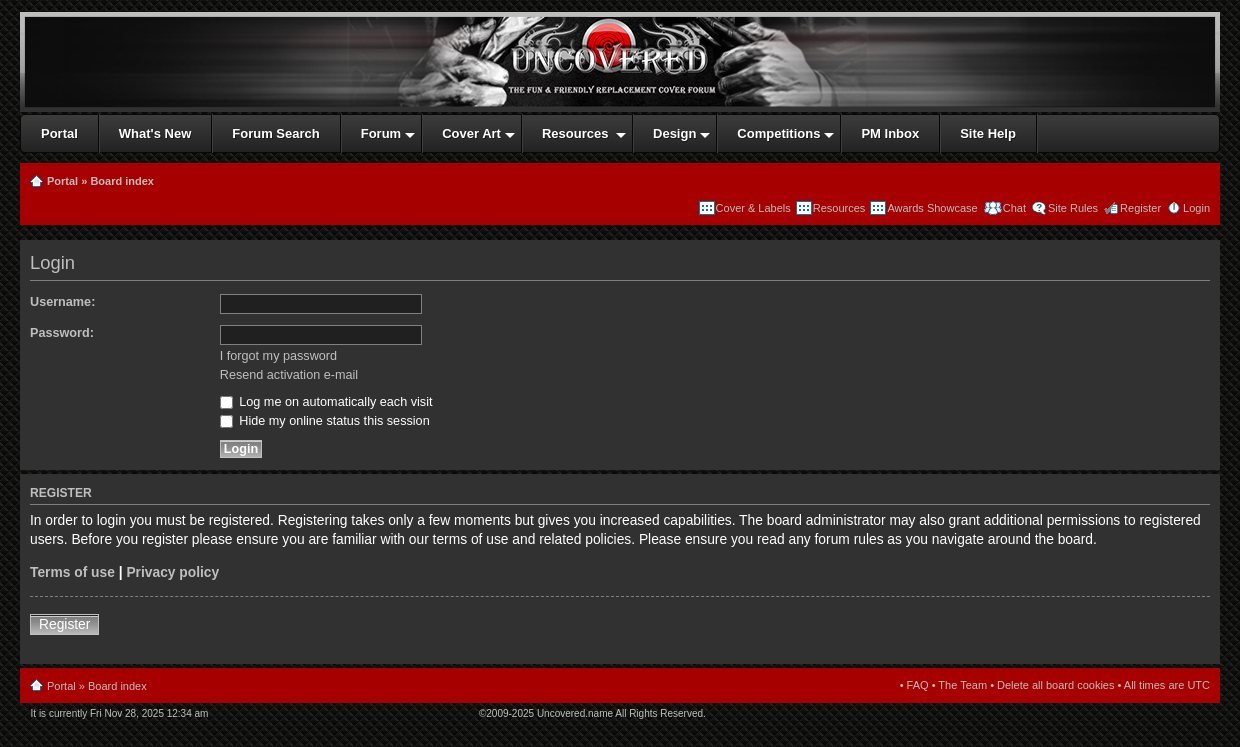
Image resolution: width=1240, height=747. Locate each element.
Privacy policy (172, 572)
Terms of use (72, 572)
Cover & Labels (753, 208)
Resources (839, 208)
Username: (62, 302)
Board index (122, 181)
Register (1140, 208)
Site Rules (1073, 208)
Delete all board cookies (1055, 685)
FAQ (918, 685)
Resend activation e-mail (289, 375)
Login (1196, 208)
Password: (62, 333)
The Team (962, 685)
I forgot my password (278, 356)
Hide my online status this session (325, 421)
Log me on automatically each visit (326, 402)
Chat (1013, 208)
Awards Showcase (932, 208)
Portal (62, 181)
